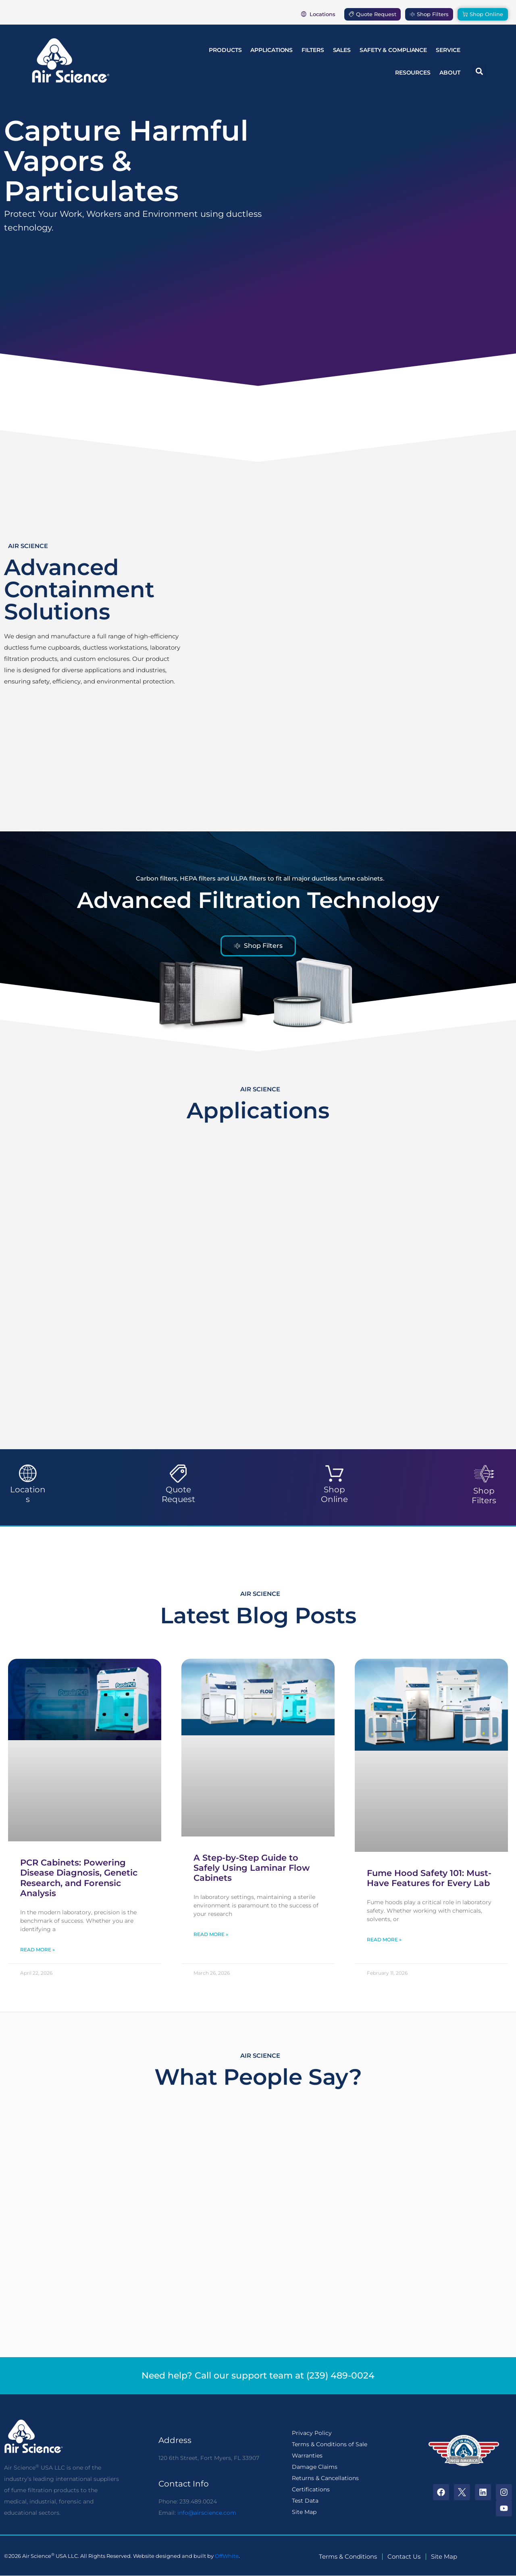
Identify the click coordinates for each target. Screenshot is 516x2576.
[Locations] (28, 1474)
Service (448, 50)
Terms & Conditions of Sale (329, 2444)
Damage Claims (314, 2466)
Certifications (311, 2489)
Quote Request (178, 1494)
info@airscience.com (206, 2512)
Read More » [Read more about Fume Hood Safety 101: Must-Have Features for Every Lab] (384, 1939)
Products (225, 50)
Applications (271, 50)
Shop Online (334, 1494)
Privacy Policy (312, 2433)
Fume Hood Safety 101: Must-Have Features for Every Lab (429, 1878)
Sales (342, 50)
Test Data (305, 2500)
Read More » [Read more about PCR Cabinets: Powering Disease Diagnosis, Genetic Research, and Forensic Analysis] (37, 1950)
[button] (479, 71)
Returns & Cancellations (325, 2478)
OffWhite (227, 2556)
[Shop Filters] (484, 1474)
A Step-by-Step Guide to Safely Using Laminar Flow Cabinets (252, 1868)
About (449, 72)
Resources (413, 72)
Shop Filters (484, 1495)
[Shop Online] (334, 1474)
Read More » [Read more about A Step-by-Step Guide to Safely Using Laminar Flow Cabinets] (211, 1934)
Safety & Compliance (393, 50)
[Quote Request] (178, 1474)
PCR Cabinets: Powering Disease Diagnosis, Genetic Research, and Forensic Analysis (78, 1877)
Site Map (304, 2512)
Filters (313, 50)
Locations (28, 1494)
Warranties (307, 2455)
